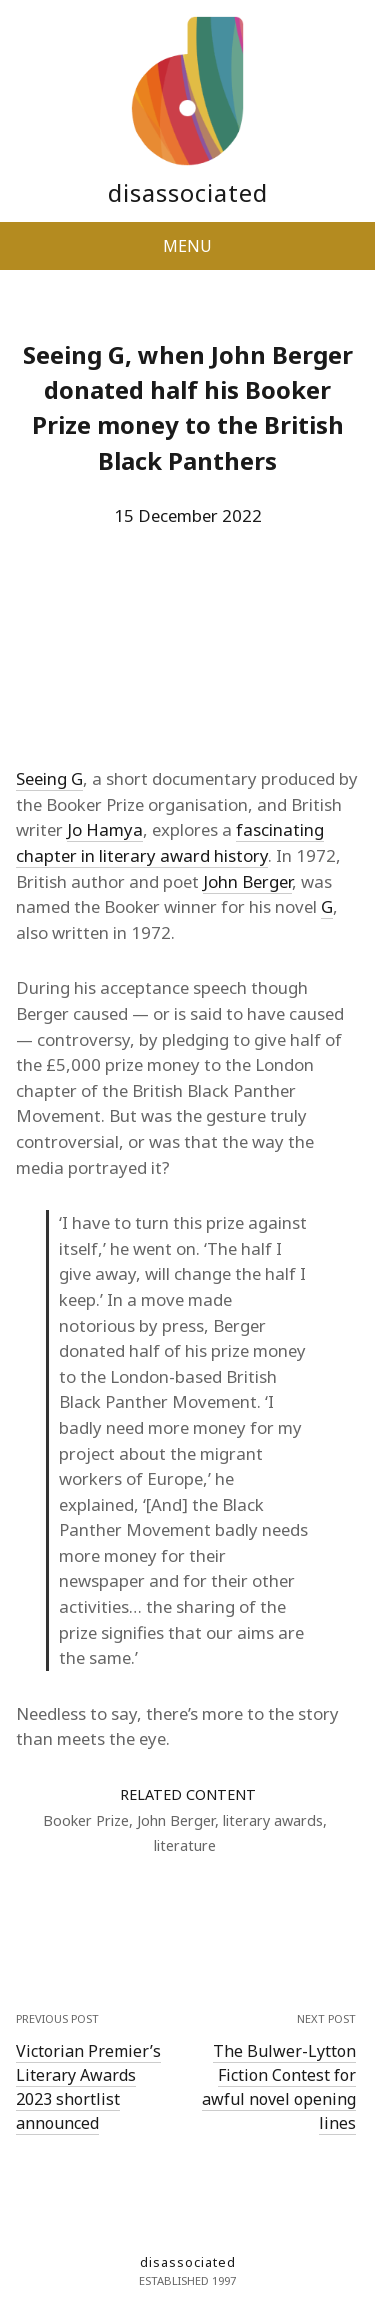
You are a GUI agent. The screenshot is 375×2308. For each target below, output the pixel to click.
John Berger (247, 881)
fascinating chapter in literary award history (170, 842)
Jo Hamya (105, 829)
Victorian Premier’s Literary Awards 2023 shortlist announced (88, 2087)
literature (185, 1845)
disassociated (188, 192)
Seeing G (49, 778)
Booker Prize (86, 1820)
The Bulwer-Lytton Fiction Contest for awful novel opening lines (279, 2087)
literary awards (273, 1820)
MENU (187, 246)
